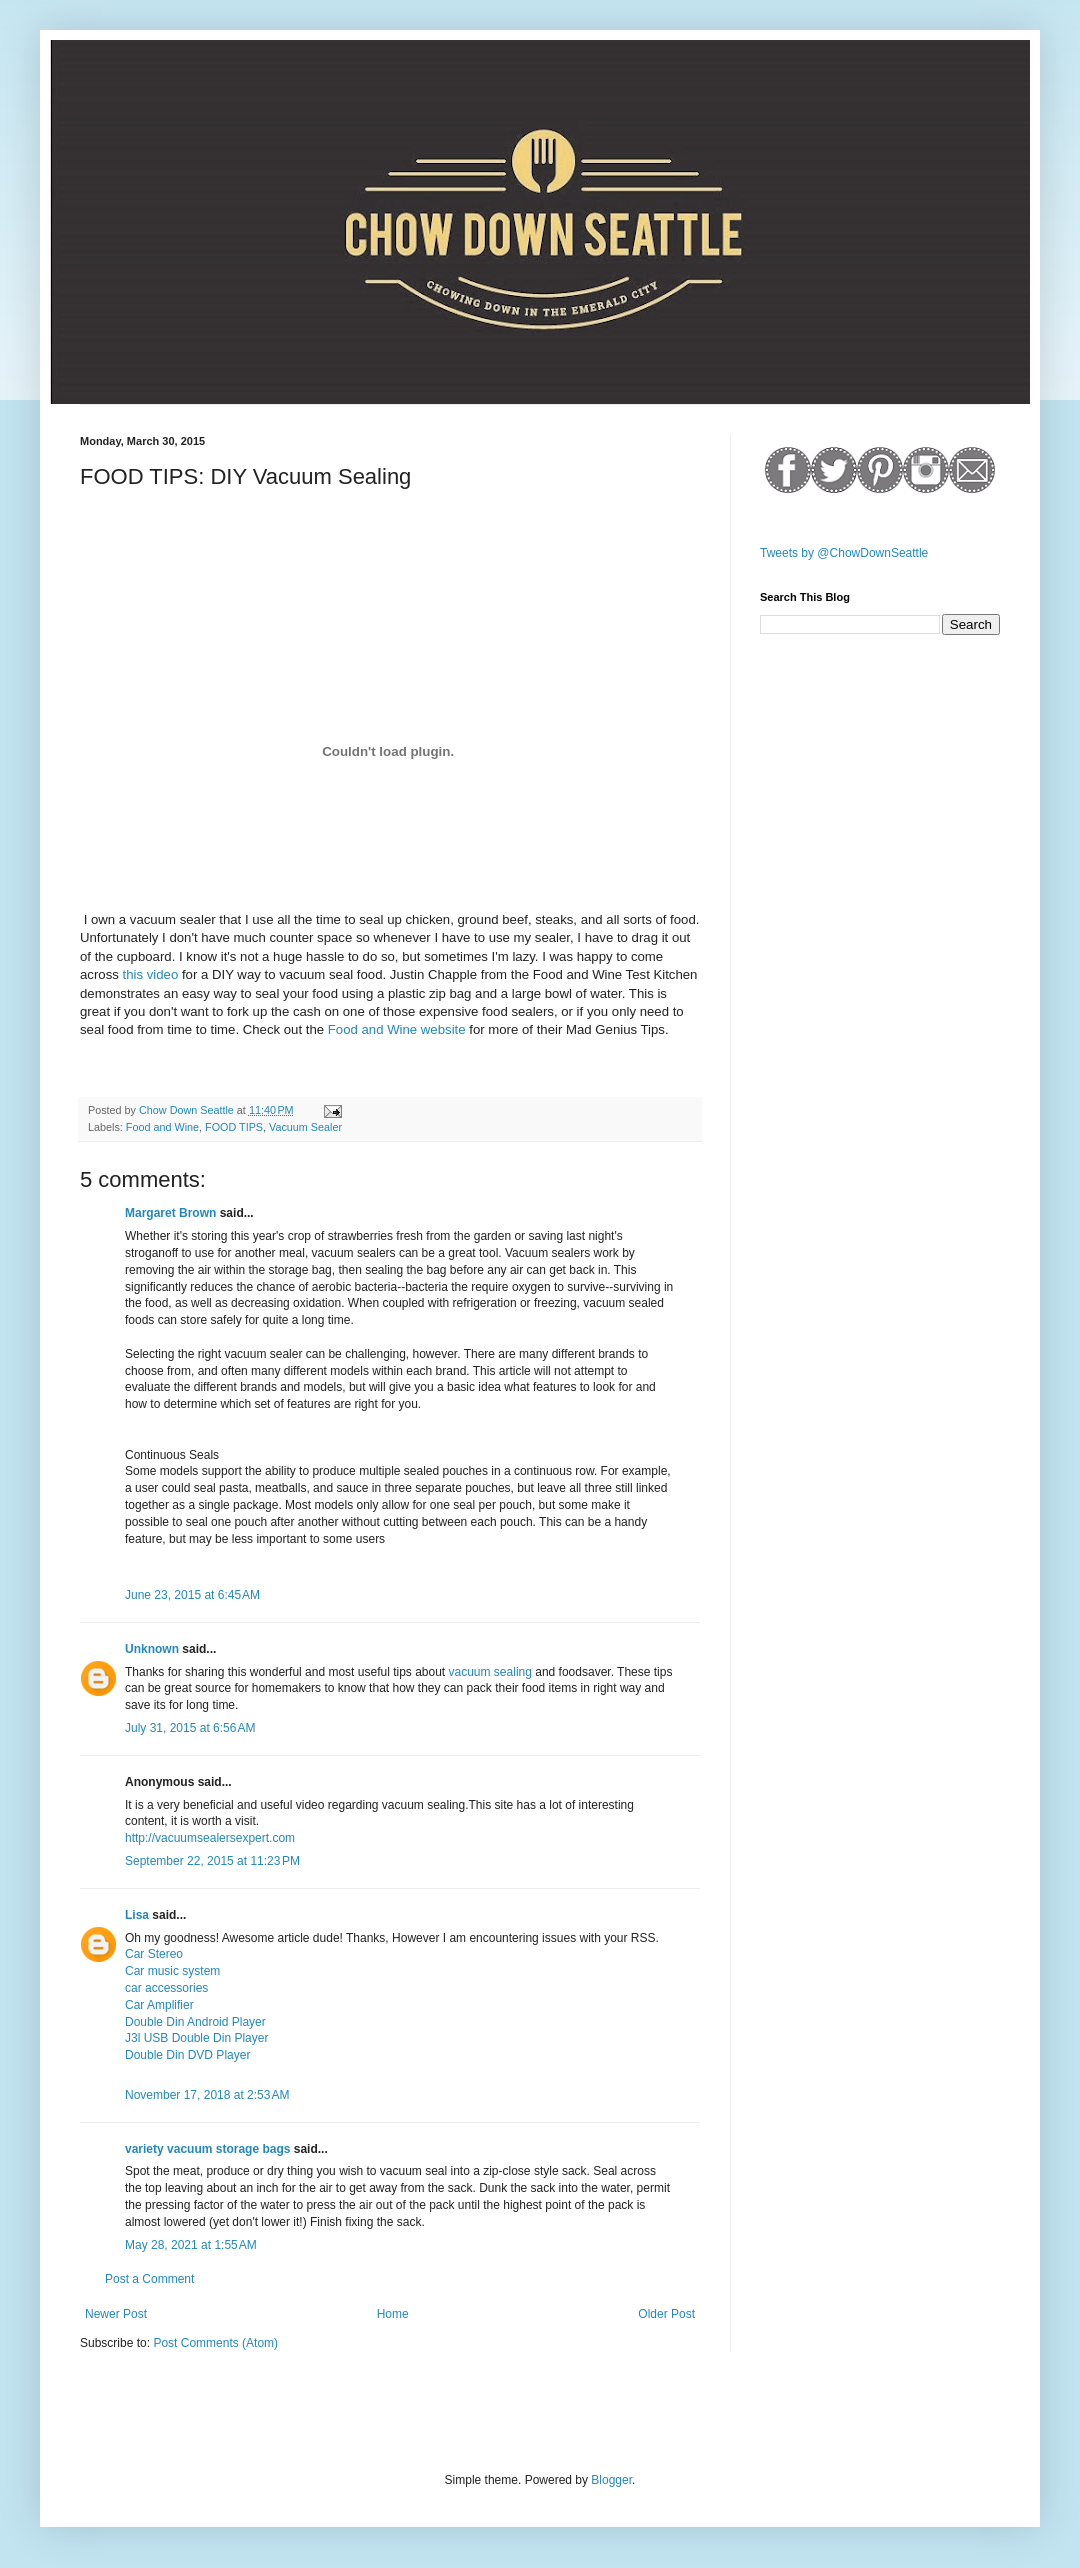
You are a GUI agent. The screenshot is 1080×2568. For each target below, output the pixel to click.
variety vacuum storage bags (207, 2149)
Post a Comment (149, 2279)
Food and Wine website (397, 1029)
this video (151, 974)
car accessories (166, 1988)
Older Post (666, 2314)
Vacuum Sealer (305, 1127)
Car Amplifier (159, 2005)
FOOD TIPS (234, 1127)
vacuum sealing (490, 1672)
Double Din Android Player (195, 2022)
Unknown (152, 1649)
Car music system (172, 1971)
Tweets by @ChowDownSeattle (844, 553)
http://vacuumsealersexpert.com (210, 1838)
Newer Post (116, 2314)
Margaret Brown (170, 1213)
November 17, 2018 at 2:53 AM (207, 2095)
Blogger (611, 2480)
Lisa (137, 1915)
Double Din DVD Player (187, 2055)
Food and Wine (162, 1127)
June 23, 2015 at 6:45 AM (192, 1595)
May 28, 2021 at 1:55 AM (191, 2245)
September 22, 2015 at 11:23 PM (212, 1861)
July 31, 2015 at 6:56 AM (190, 1728)
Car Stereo (154, 1954)
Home (393, 2314)
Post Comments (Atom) (215, 2343)
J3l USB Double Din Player (196, 2038)
